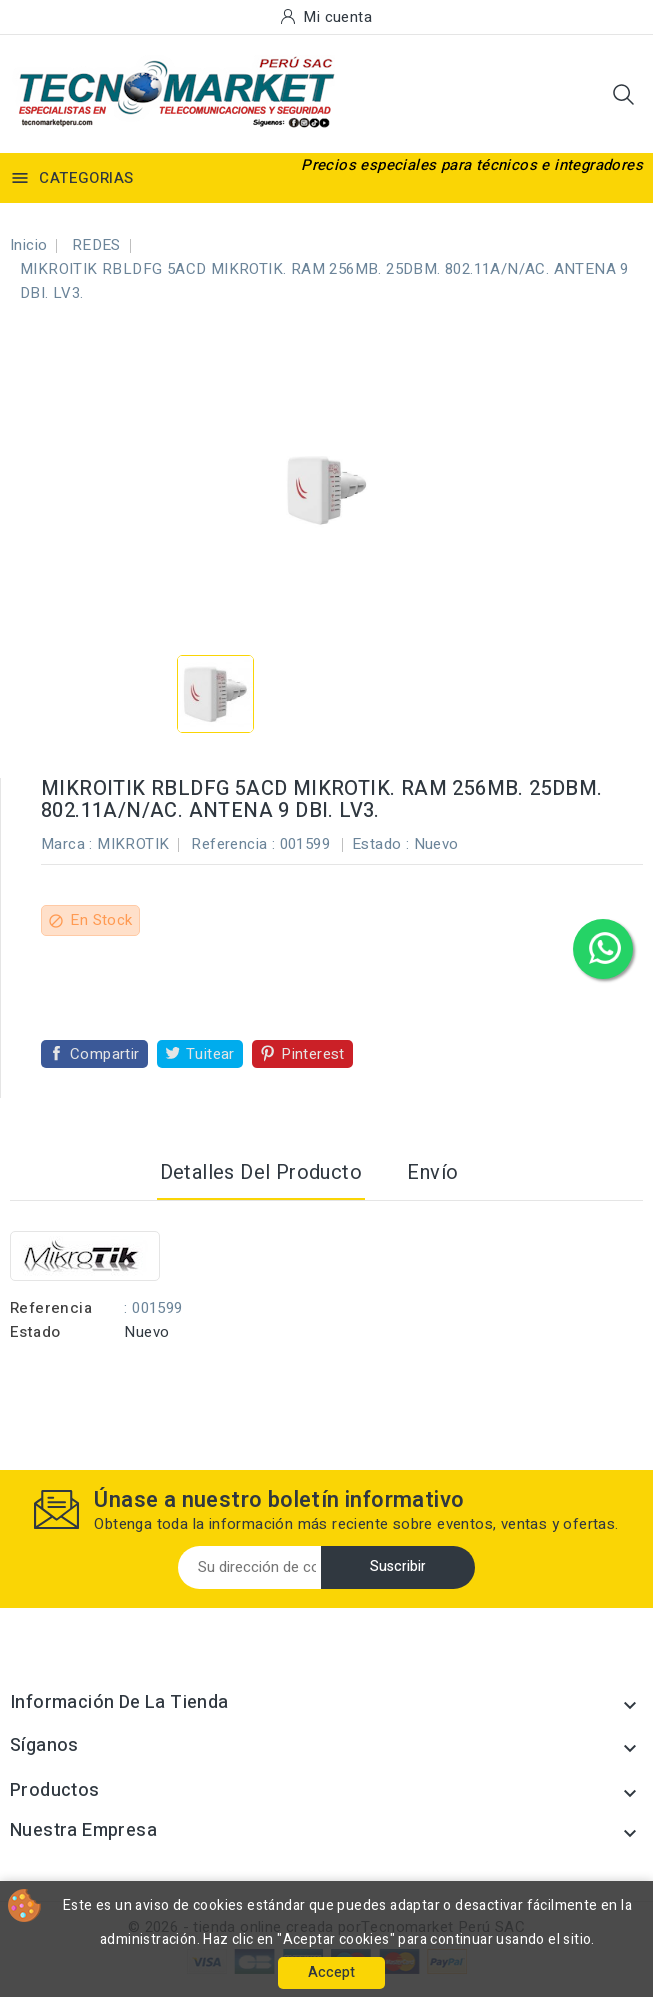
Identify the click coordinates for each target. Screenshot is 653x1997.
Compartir (105, 1054)
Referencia (51, 1308)
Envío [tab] (432, 1172)
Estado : (380, 844)
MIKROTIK (133, 844)
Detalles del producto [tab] (261, 1172)
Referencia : (233, 844)
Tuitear (210, 1054)
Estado (35, 1332)
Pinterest (313, 1054)
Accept (331, 1972)
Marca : (67, 844)
